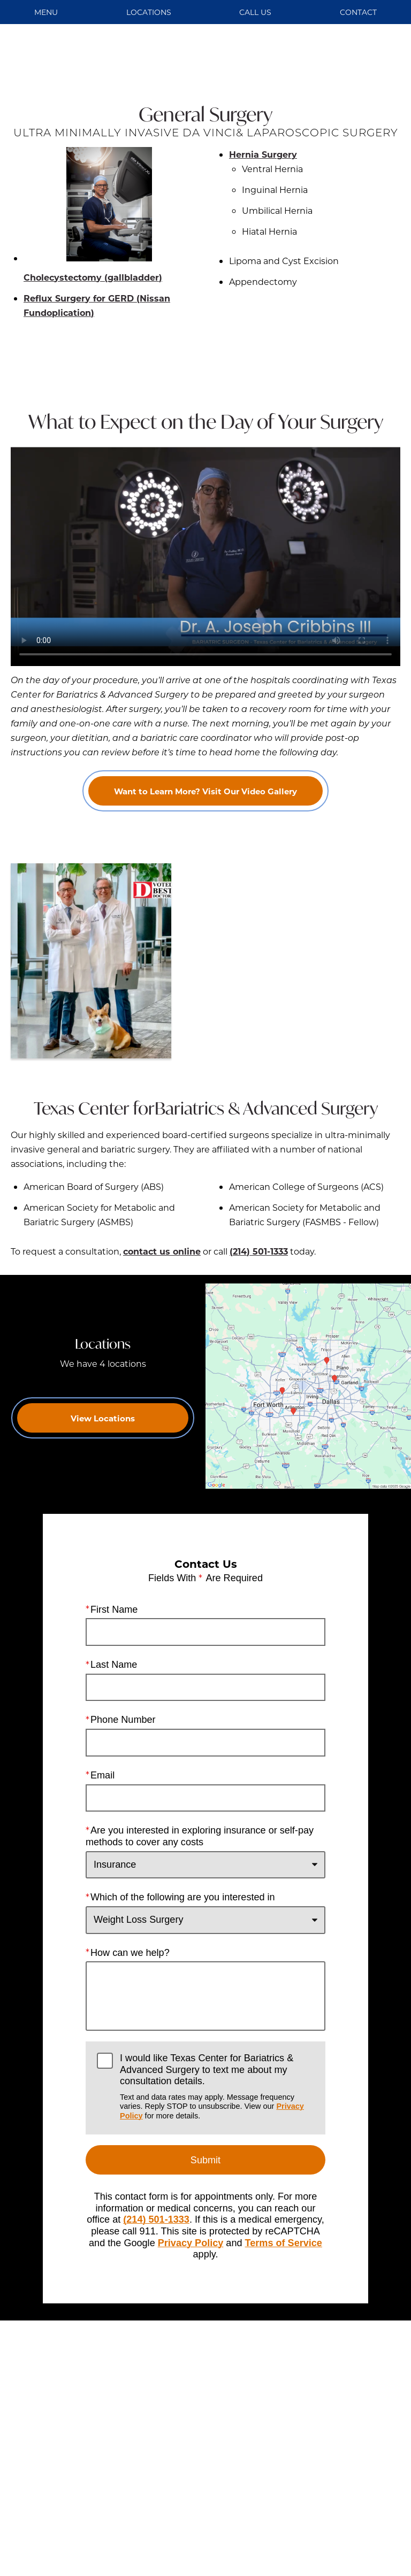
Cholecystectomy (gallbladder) (93, 214)
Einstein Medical (162, 2516)
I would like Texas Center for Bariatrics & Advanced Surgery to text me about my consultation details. (217, 2087)
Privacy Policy (191, 2242)
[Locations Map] (308, 1384)
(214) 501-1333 (259, 1251)
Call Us (255, 12)
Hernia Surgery (263, 154)
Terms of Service (283, 2242)
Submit (205, 2159)
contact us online (162, 1251)
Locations (148, 12)
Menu (46, 12)
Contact (358, 12)
